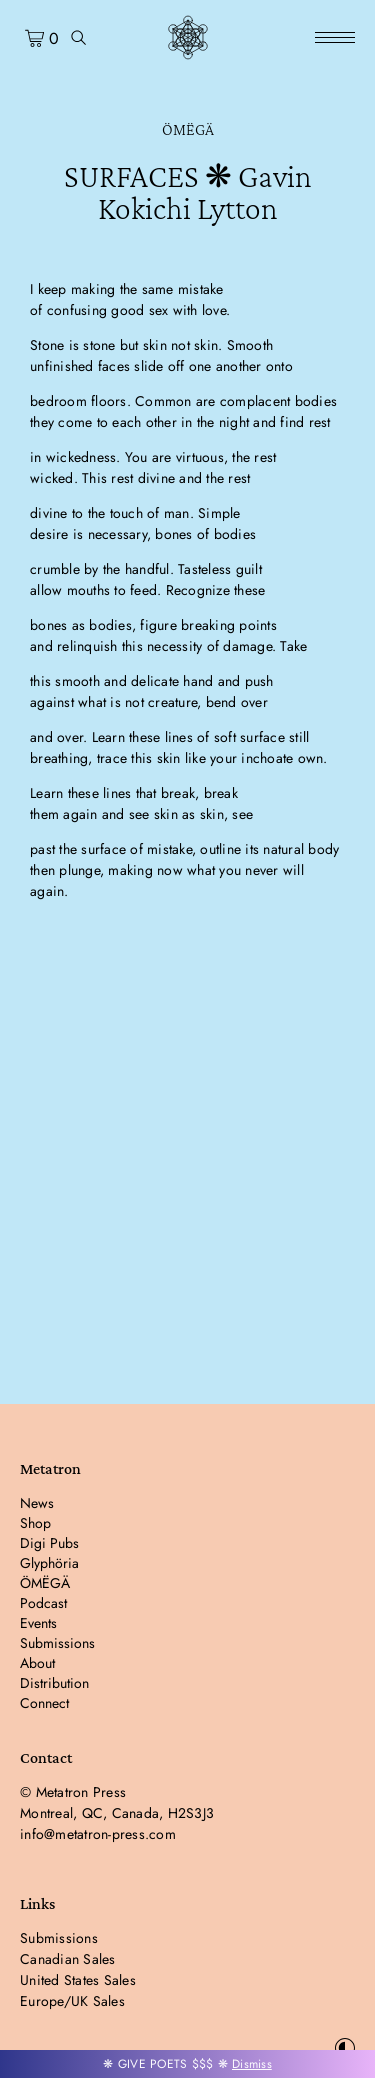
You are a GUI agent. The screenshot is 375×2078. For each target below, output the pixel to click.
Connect (44, 1703)
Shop (35, 1523)
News (37, 1503)
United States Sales (78, 1980)
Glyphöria (49, 1563)
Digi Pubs (49, 1543)
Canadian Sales (68, 1959)
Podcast (43, 1603)
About (37, 1663)
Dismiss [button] (252, 2064)
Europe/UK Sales (72, 2001)
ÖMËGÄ (188, 129)
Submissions (57, 1643)
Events (38, 1623)
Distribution (54, 1683)
